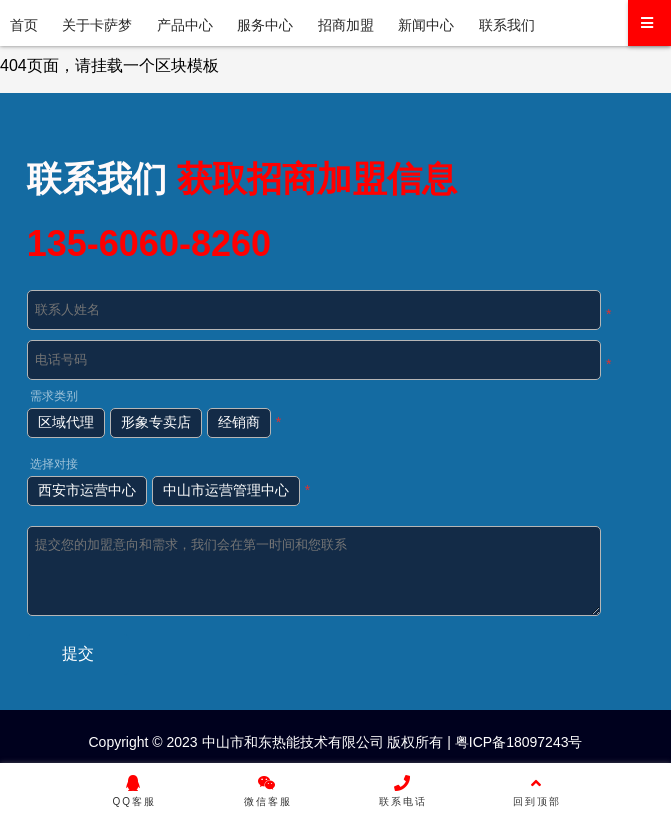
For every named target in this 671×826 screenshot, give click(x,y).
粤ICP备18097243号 (517, 742)
